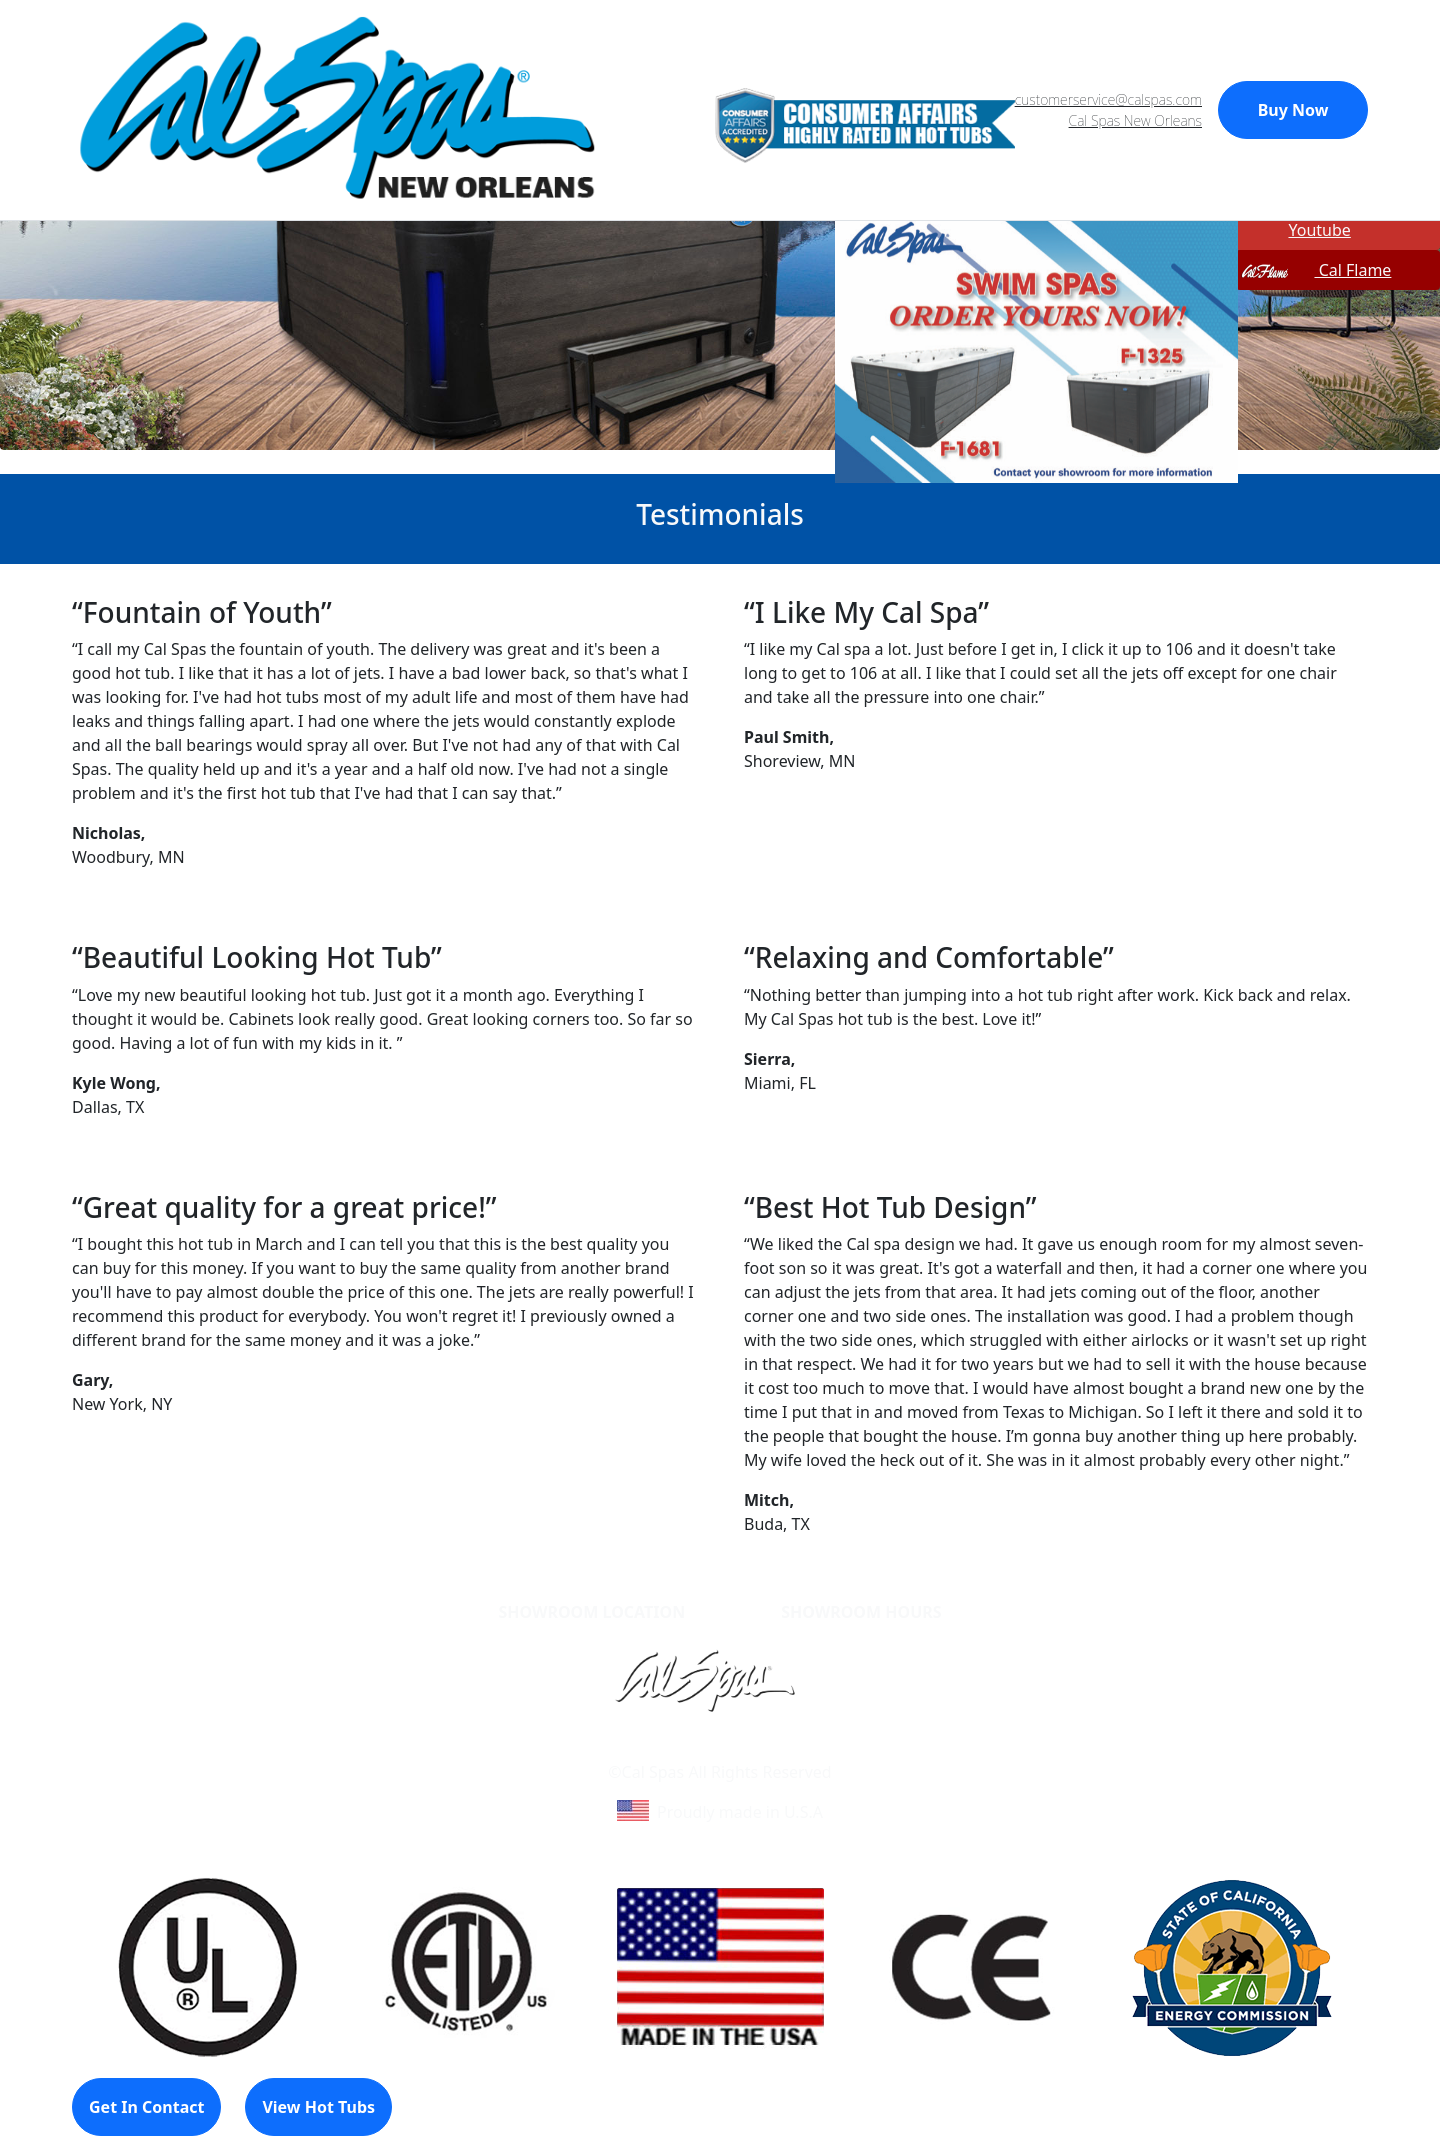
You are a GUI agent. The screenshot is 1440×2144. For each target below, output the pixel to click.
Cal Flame (1315, 270)
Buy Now (1293, 110)
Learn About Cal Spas (681, 1748)
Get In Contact (146, 2107)
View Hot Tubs (318, 2107)
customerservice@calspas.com (1108, 99)
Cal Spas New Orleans (1135, 120)
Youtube (1295, 230)
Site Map (805, 1748)
